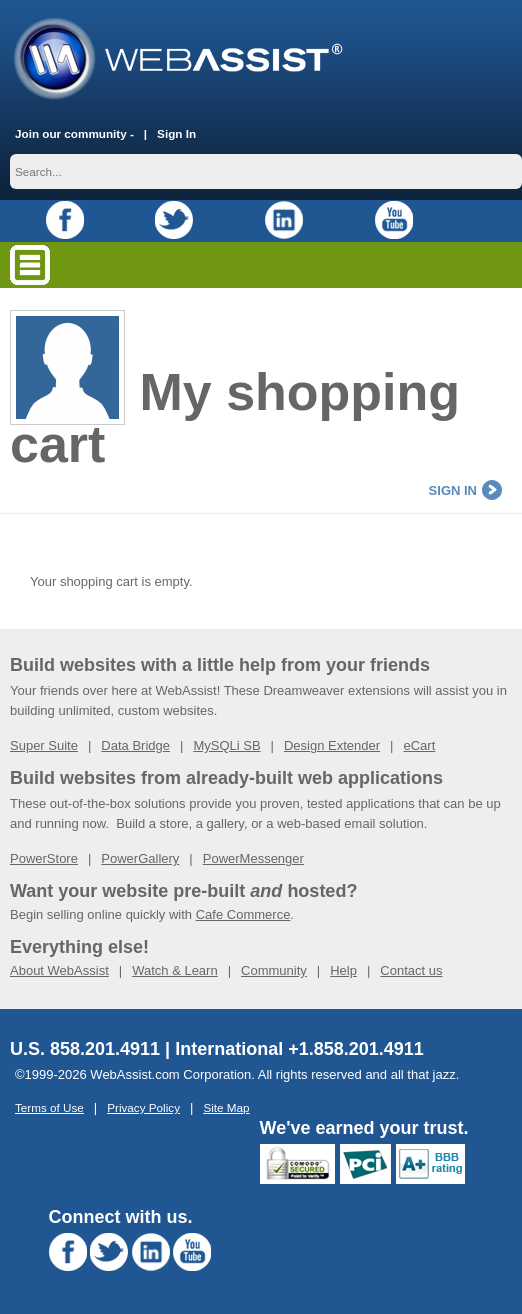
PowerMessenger (253, 858)
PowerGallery (140, 858)
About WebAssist (59, 970)
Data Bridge (135, 745)
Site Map (226, 1107)
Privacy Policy (143, 1107)
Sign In (176, 133)
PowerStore (44, 858)
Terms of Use (49, 1107)
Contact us (411, 970)
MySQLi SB (226, 745)
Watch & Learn (175, 970)
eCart (419, 745)
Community (274, 970)
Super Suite (44, 745)
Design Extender (332, 745)
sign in (465, 490)
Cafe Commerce (243, 914)
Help (343, 970)
